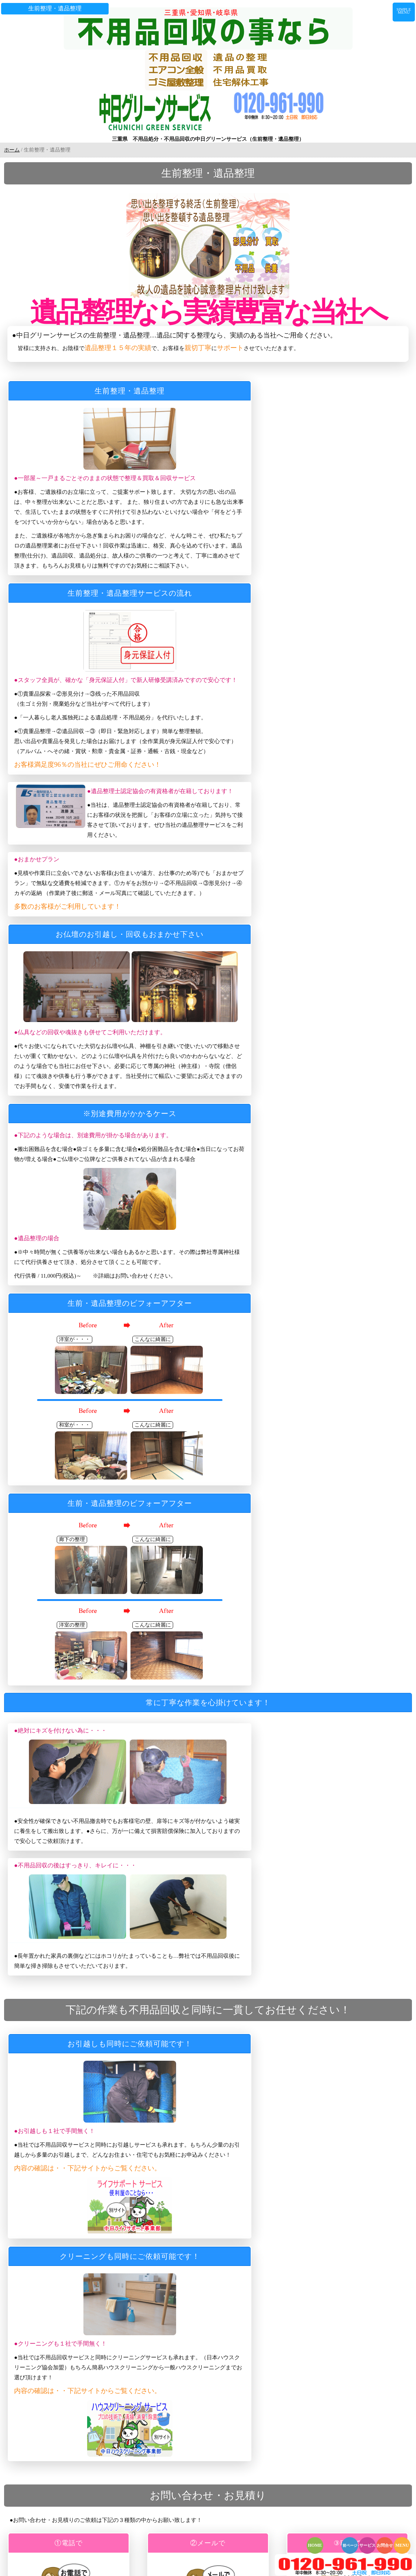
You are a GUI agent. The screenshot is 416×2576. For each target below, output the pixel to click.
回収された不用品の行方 (77, 2456)
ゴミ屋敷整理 (65, 2248)
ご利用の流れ (65, 2144)
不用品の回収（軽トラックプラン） (89, 2196)
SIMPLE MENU (405, 9)
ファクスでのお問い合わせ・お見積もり (94, 2404)
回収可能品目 (65, 2165)
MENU (402, 2545)
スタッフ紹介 (65, 2134)
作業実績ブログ (68, 2176)
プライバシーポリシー (75, 2466)
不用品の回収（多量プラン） (82, 2207)
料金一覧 (60, 2487)
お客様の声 (63, 2424)
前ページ (350, 2545)
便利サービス (65, 2331)
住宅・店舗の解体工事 (75, 2310)
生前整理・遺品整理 (73, 2238)
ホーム (12, 139)
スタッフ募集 (65, 2445)
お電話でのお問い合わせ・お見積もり (92, 2383)
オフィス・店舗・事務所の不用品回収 (92, 2259)
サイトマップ (65, 2476)
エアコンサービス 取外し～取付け (89, 2279)
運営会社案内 (65, 2435)
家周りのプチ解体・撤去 (77, 2300)
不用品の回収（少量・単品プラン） (89, 2217)
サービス (367, 2545)
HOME (315, 2545)
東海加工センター (70, 2352)
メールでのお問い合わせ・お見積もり (92, 2393)
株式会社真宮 (65, 2362)
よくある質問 (65, 2155)
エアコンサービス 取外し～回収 (87, 2269)
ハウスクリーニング (73, 2341)
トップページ (65, 2124)
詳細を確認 (57, 1711)
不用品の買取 (65, 2227)
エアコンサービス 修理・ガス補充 (89, 2290)
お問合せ (385, 2545)
